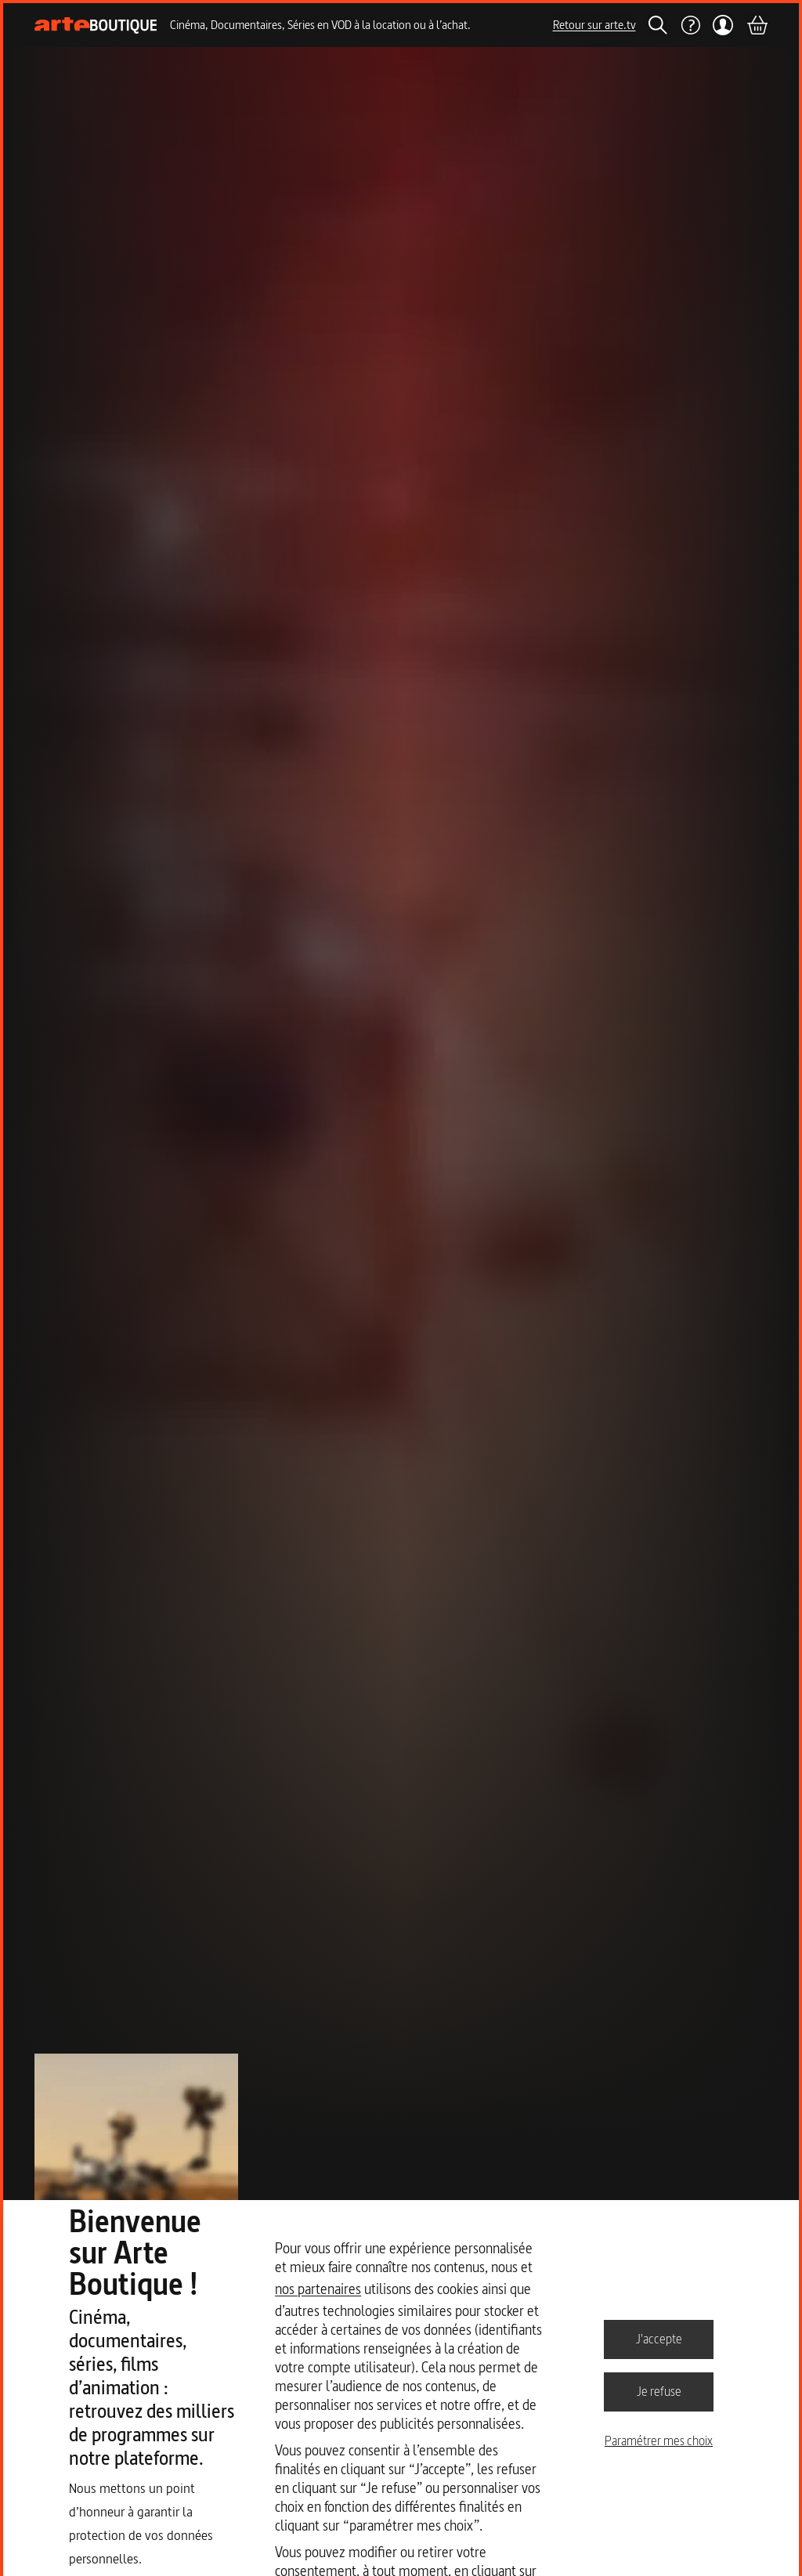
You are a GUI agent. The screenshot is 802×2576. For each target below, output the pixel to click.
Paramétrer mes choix (659, 2440)
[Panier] (757, 25)
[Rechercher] (657, 25)
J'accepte (659, 2338)
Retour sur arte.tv (594, 24)
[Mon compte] (723, 25)
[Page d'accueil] (95, 25)
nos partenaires (318, 2289)
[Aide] (690, 25)
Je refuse (659, 2391)
